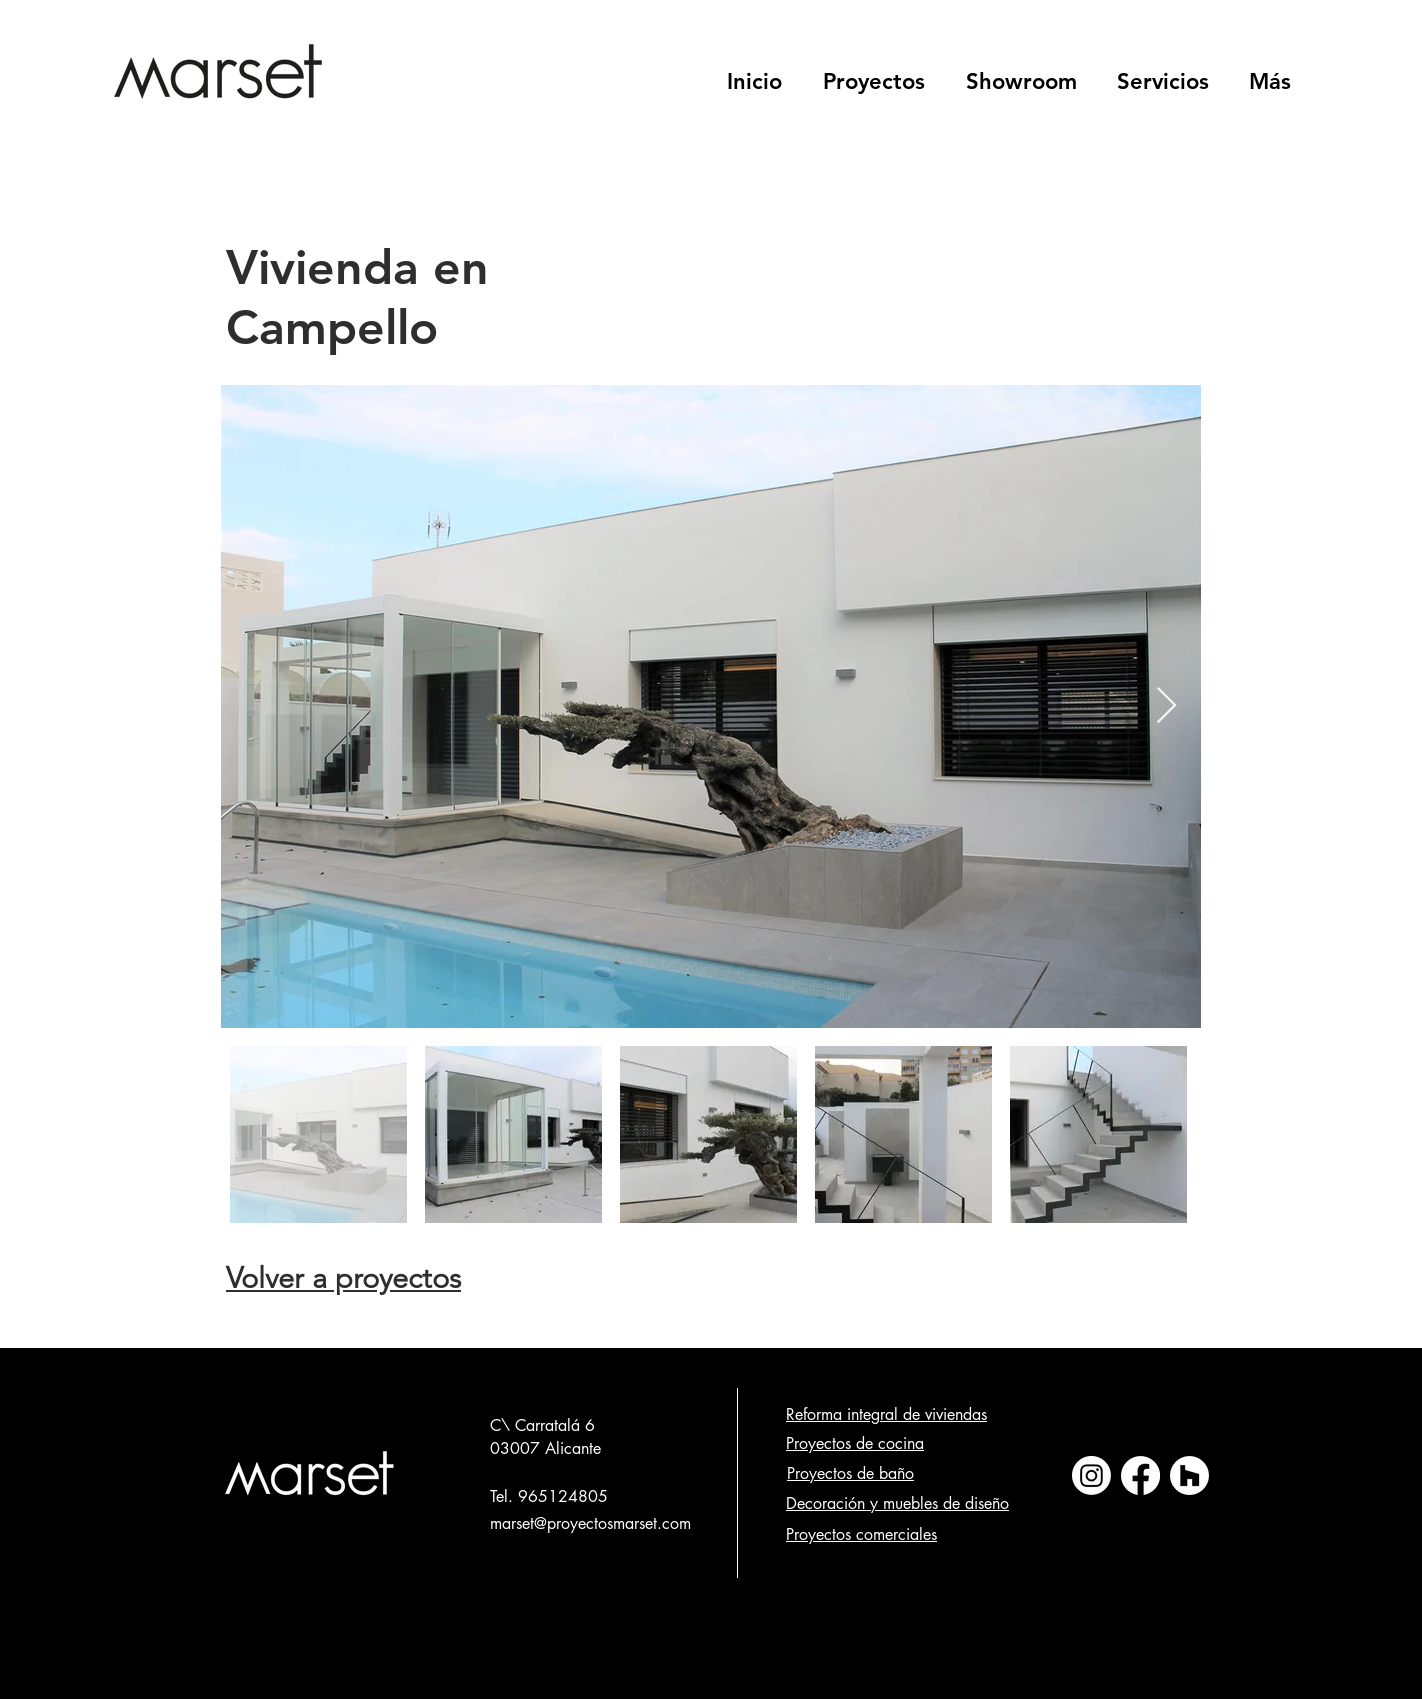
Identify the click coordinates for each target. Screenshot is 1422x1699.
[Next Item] (1166, 706)
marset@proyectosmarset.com (590, 1523)
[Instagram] (1091, 1475)
